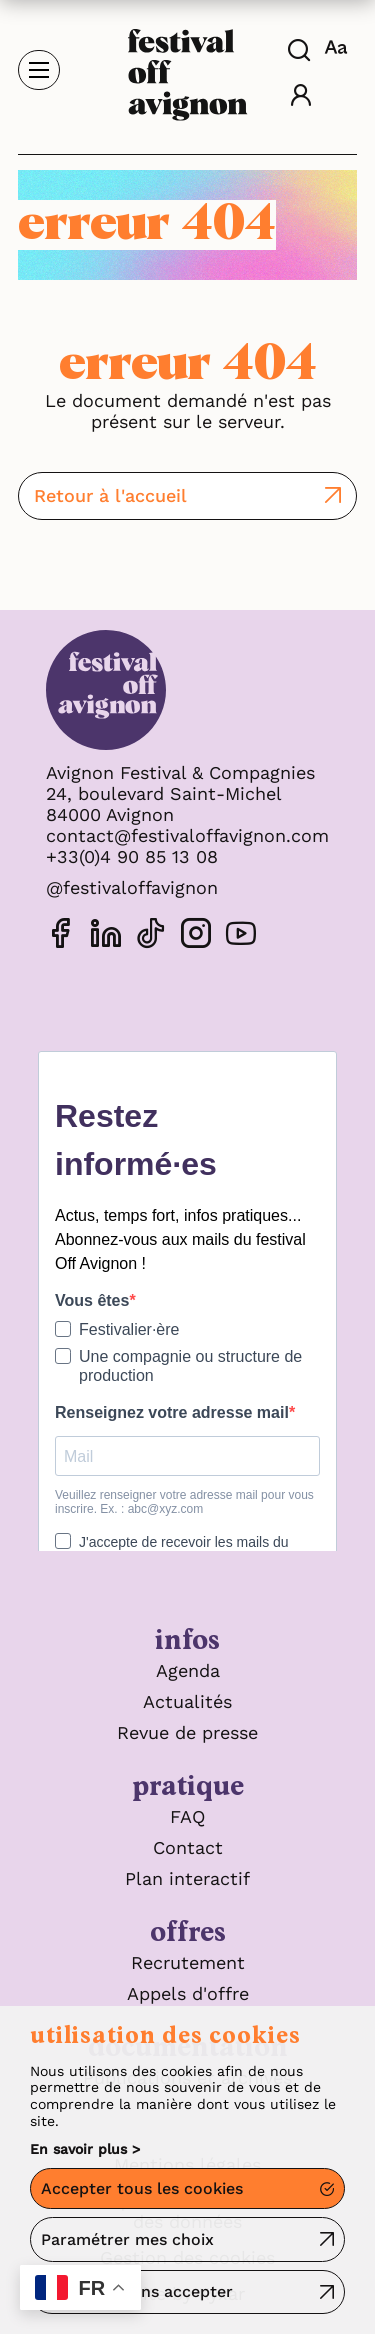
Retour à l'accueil (110, 495)
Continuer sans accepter (137, 2291)
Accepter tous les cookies (142, 2188)
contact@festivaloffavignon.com (187, 835)
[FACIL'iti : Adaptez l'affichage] (338, 47)
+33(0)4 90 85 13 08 (132, 856)
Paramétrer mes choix (127, 2239)
